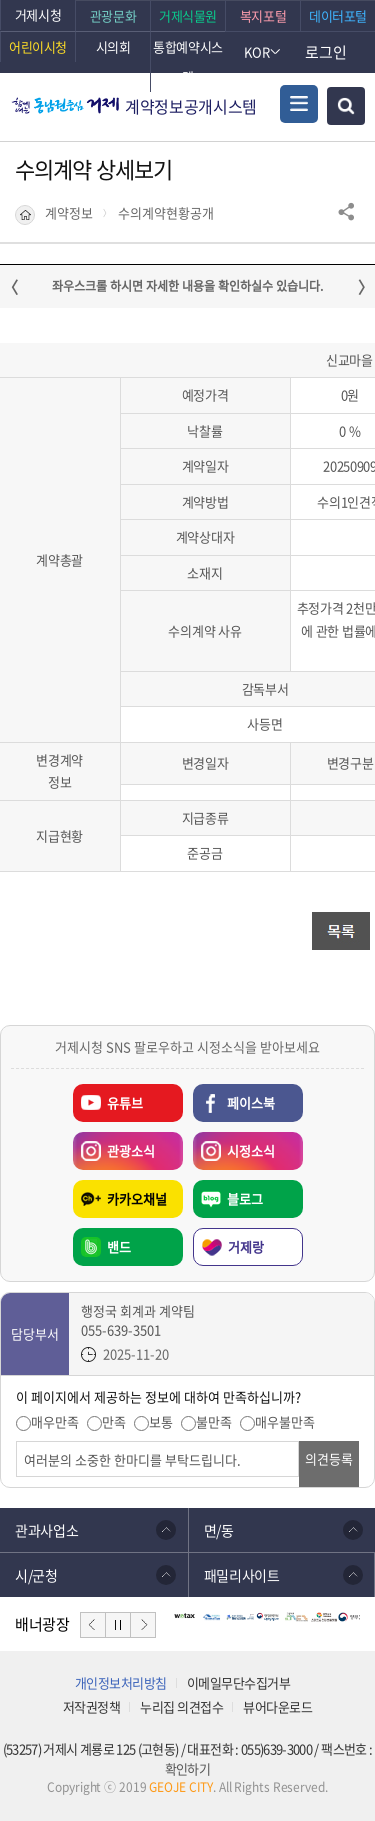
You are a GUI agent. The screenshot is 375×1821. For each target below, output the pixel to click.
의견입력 (16, 1441)
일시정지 (118, 1625)
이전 (93, 1625)
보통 (161, 1422)
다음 (143, 1625)
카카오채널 (137, 1198)
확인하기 (187, 1768)
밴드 (119, 1246)
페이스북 (251, 1102)
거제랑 (246, 1246)
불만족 (214, 1422)
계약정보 (69, 213)
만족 (114, 1422)
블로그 (245, 1198)
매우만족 (55, 1422)
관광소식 (114, 1146)
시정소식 (234, 1146)
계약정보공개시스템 (191, 106)
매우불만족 (285, 1422)
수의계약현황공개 (166, 213)
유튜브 (125, 1102)
